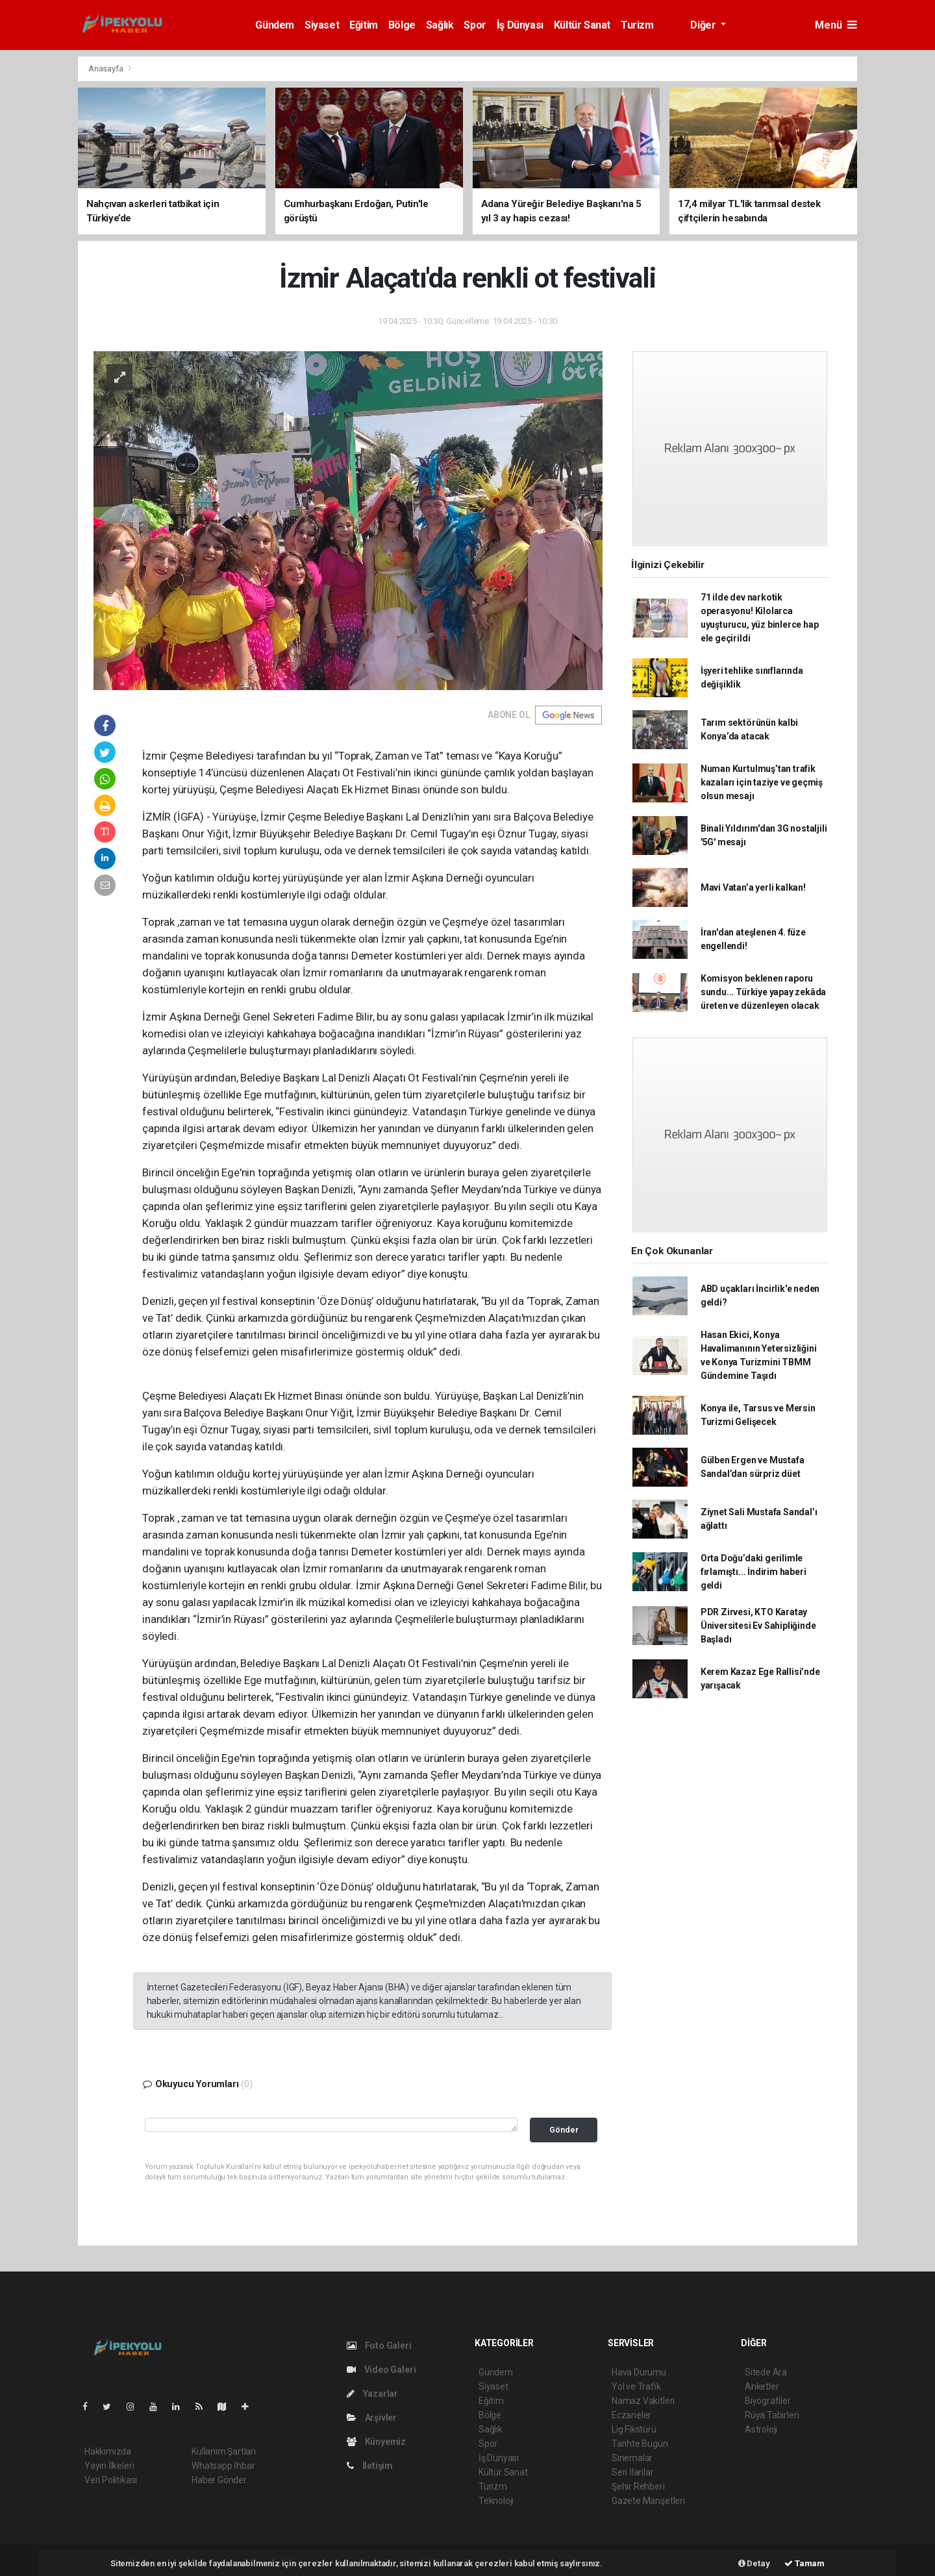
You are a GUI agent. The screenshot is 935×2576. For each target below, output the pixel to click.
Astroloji (761, 2429)
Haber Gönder (219, 2480)
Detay (754, 2563)
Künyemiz (376, 2441)
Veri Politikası (110, 2480)
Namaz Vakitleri (643, 2401)
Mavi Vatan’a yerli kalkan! (753, 887)
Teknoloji (496, 2501)
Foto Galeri (379, 2345)
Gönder (564, 2130)
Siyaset (322, 25)
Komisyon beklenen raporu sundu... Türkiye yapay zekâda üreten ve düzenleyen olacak (763, 992)
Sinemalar (632, 2458)
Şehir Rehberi (638, 2486)
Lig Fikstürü (634, 2429)
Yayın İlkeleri (109, 2465)
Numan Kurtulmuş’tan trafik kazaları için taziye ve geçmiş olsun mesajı (762, 782)
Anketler (762, 2386)
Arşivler (372, 2417)
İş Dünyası (520, 25)
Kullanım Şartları (224, 2451)
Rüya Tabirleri (772, 2415)
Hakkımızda (107, 2451)
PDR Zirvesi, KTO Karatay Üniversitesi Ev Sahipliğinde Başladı (758, 1625)
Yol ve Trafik (636, 2386)
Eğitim (363, 25)
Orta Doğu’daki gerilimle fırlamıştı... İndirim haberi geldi (753, 1572)
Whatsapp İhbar (223, 2465)
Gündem (274, 25)
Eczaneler (631, 2415)
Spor (475, 25)
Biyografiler (768, 2401)
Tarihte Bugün (640, 2443)
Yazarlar (372, 2393)
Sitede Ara (766, 2372)
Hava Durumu (639, 2372)
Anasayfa (106, 68)
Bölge (402, 25)
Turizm (637, 25)
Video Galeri (381, 2369)
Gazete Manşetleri (648, 2501)
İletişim (370, 2465)
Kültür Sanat (582, 25)
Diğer (704, 25)
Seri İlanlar (633, 2472)
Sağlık (440, 25)
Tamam (804, 2563)
